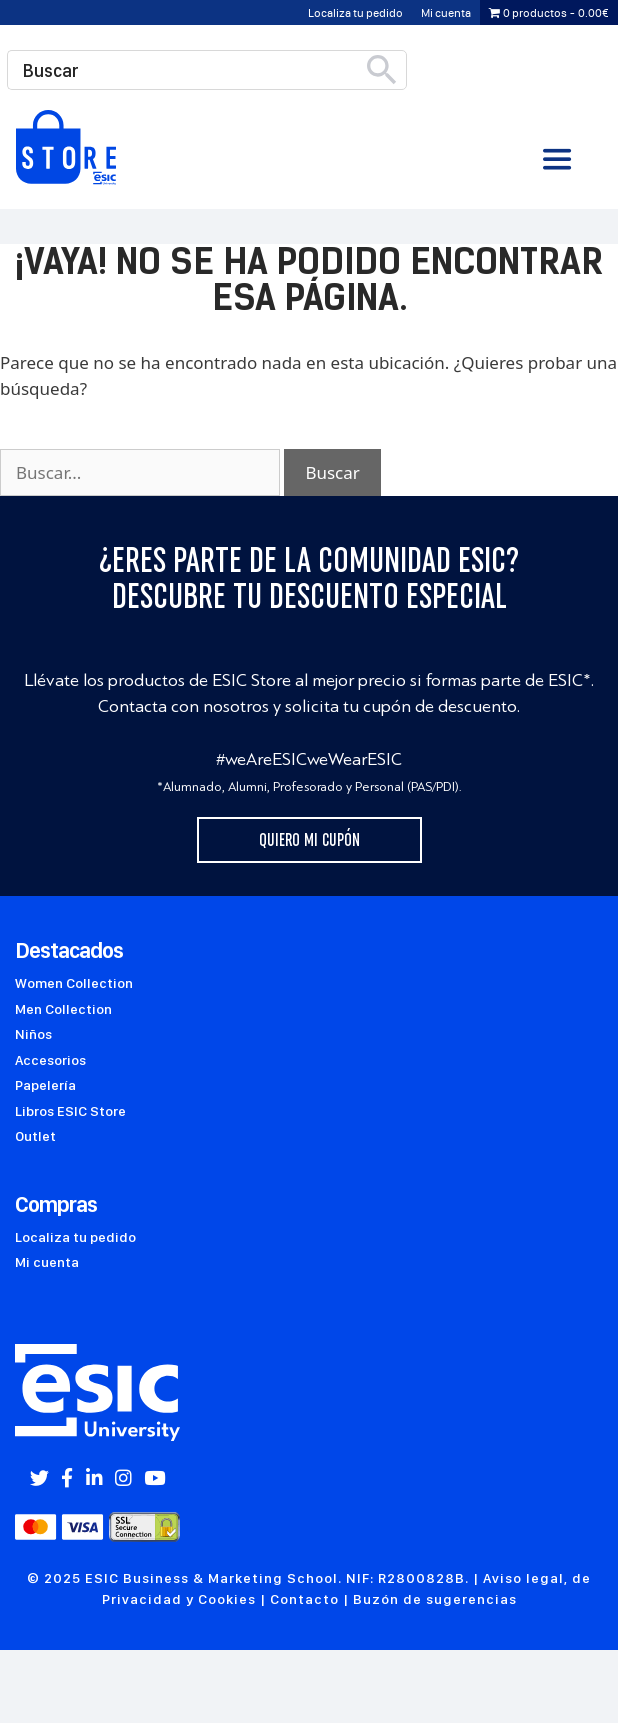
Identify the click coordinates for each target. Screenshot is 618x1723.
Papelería (45, 1085)
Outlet (35, 1136)
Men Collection (63, 1009)
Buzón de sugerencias (435, 1599)
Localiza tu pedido (355, 12)
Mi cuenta (446, 12)
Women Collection (74, 983)
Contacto (304, 1599)
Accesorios (50, 1060)
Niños (33, 1034)
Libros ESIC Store (70, 1111)
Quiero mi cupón (309, 840)
